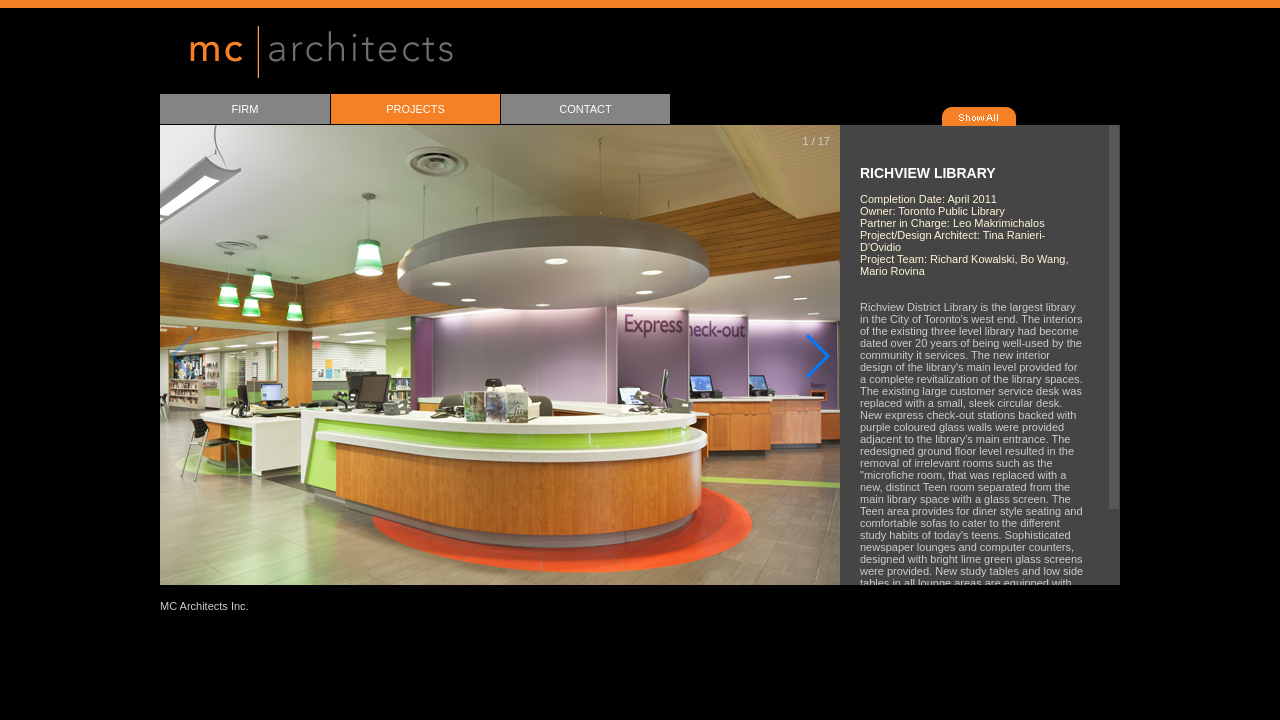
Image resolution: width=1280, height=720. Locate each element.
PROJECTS (415, 109)
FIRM (245, 109)
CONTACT (585, 109)
